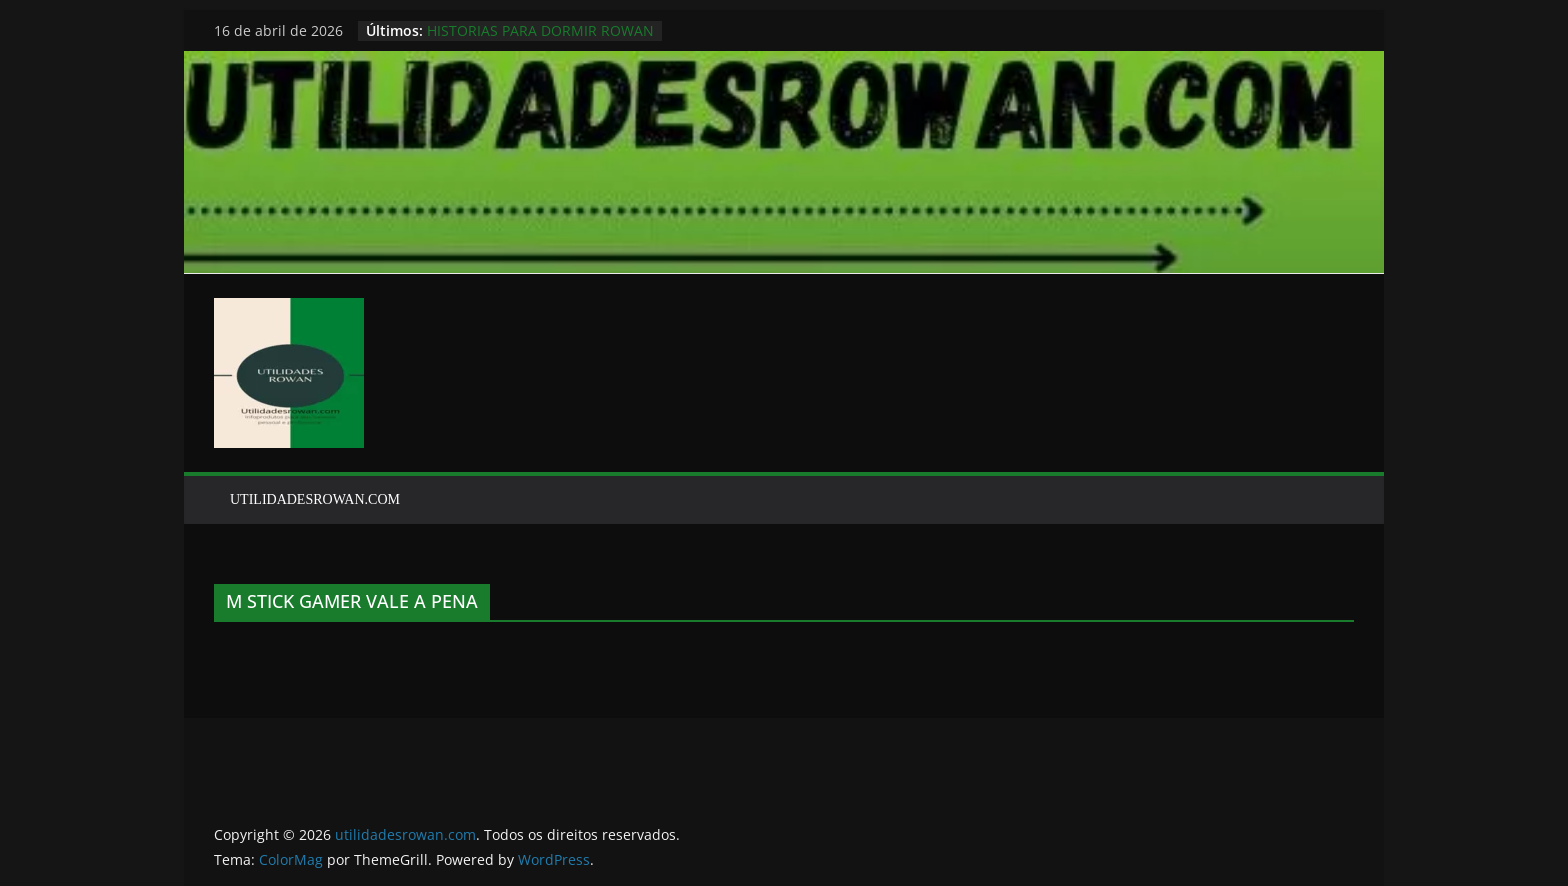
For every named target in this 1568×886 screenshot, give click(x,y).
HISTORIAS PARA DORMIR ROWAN (540, 30)
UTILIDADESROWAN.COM (315, 499)
